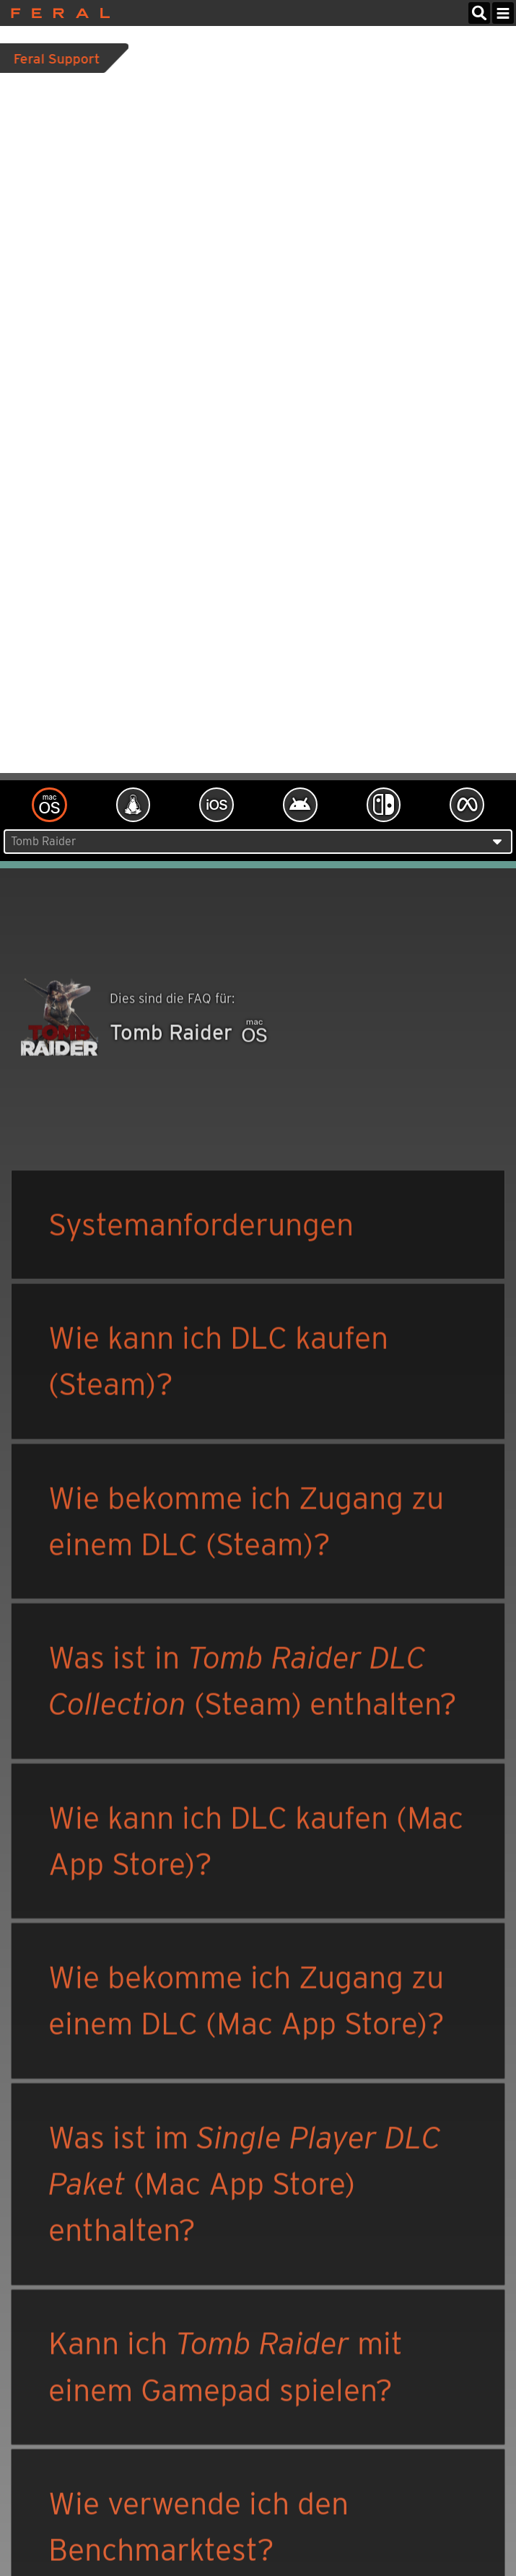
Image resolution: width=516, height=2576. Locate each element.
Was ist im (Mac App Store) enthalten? (244, 2185)
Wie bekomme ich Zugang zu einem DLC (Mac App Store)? (246, 2001)
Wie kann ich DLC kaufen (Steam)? (218, 1362)
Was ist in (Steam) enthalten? (252, 1682)
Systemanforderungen (201, 1226)
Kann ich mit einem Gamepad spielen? (225, 2368)
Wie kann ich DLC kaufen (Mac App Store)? (255, 1842)
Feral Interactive (57, 13)
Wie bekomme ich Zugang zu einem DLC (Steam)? (246, 1522)
